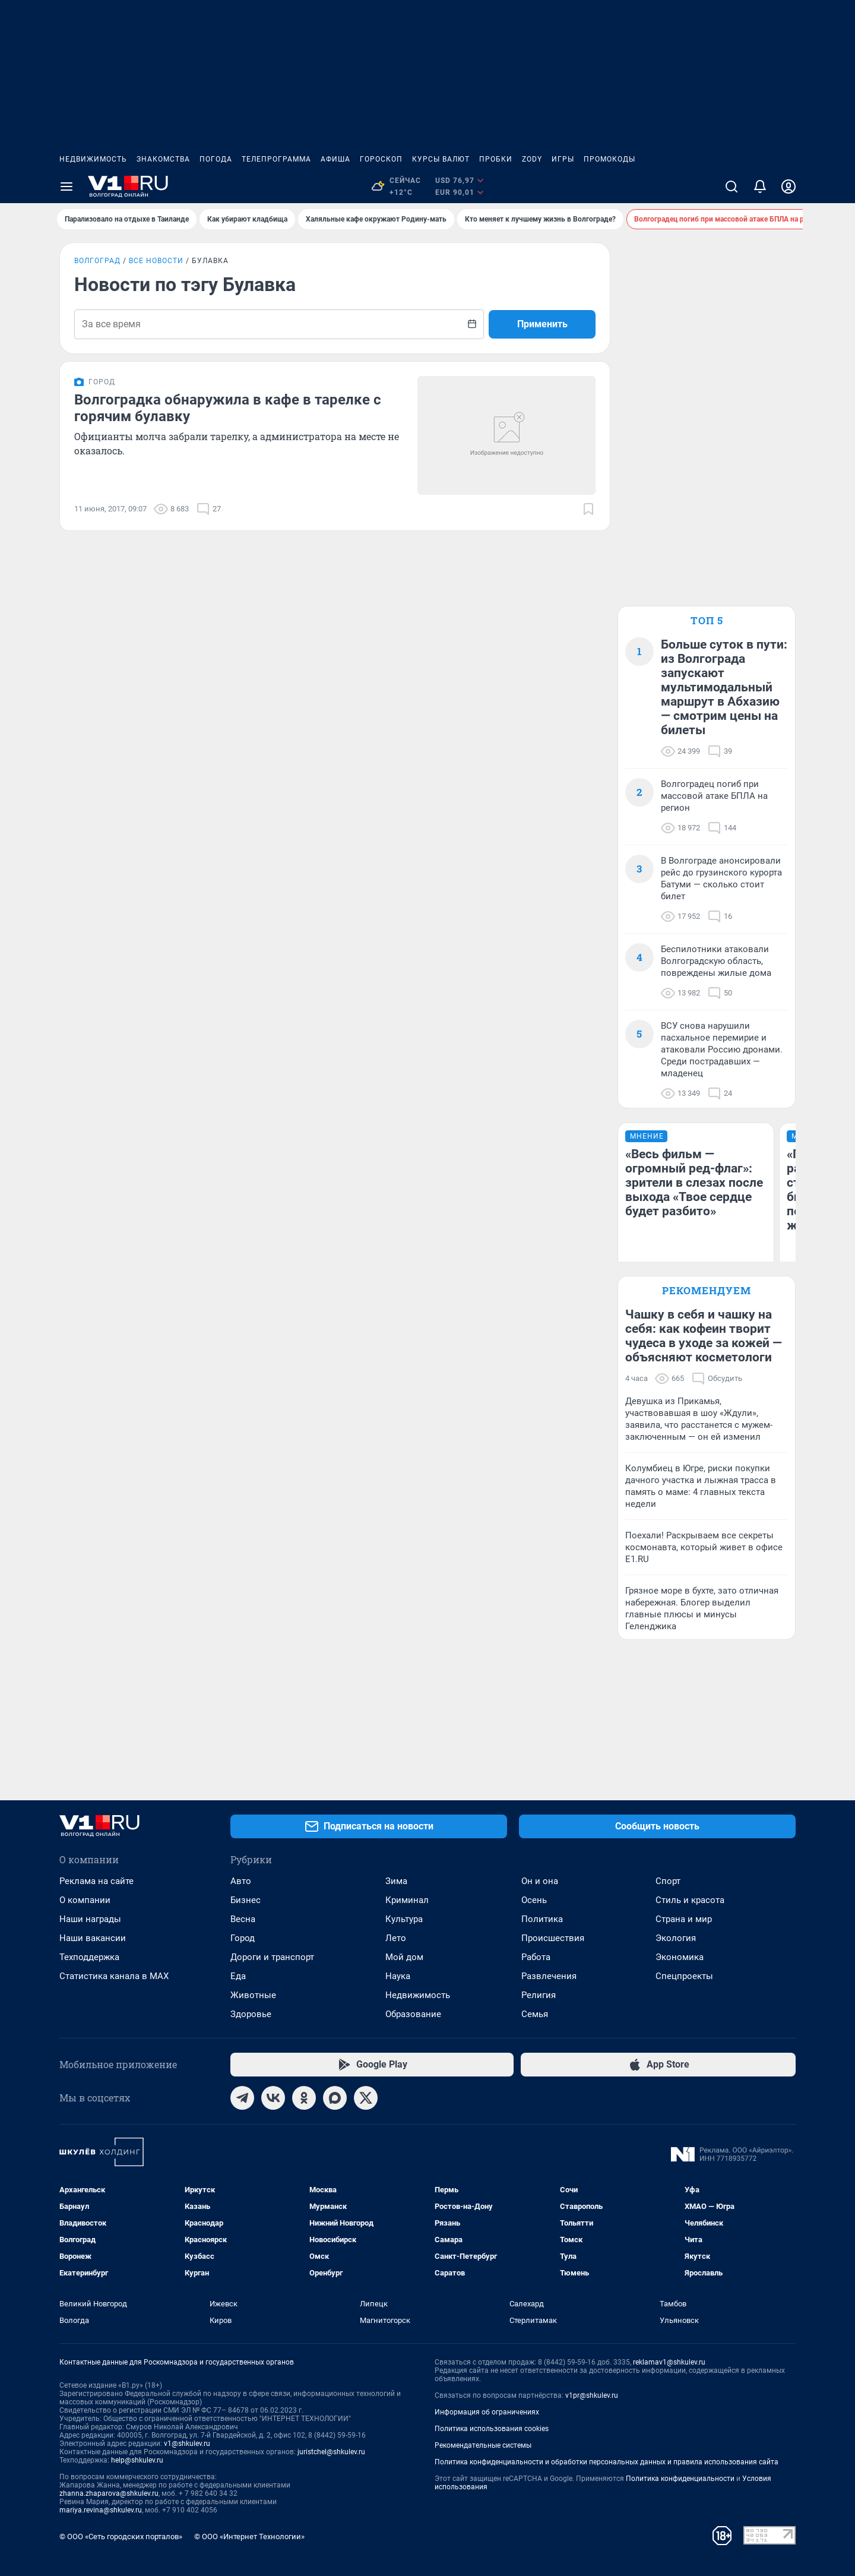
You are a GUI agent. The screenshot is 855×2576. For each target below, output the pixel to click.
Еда (238, 1976)
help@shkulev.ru (137, 2460)
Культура (404, 1919)
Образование (413, 2014)
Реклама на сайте (96, 1881)
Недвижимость (93, 159)
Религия (538, 1995)
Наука (397, 1976)
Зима (396, 1881)
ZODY (532, 159)
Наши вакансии (92, 1938)
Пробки (495, 159)
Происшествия (552, 1938)
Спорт (668, 1881)
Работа (535, 1957)
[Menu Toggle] (66, 186)
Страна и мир (684, 1919)
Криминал (407, 1900)
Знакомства (163, 159)
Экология (676, 1938)
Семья (534, 2014)
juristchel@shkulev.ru (331, 2452)
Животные (253, 1995)
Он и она (539, 1881)
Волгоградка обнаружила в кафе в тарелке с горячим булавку (227, 408)
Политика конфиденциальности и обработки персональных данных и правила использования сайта (606, 2462)
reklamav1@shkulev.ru (669, 2362)
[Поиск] (731, 186)
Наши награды (90, 1919)
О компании (84, 1900)
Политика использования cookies (492, 2429)
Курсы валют (441, 159)
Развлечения (549, 1976)
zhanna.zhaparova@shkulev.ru (109, 2493)
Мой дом (404, 1957)
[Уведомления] (760, 186)
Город (242, 1938)
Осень (534, 1900)
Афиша (335, 159)
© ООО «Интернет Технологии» (249, 2536)
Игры (563, 159)
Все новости (156, 261)
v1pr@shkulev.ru (591, 2395)
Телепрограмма (276, 159)
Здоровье (250, 2014)
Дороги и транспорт (272, 1957)
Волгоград (97, 261)
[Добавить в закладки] (588, 509)
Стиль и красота (690, 1900)
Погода (216, 159)
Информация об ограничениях (487, 2412)
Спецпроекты (684, 1976)
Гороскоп (381, 159)
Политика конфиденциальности (680, 2478)
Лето (395, 1938)
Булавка (210, 261)
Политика (542, 1919)
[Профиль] (788, 186)
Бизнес (245, 1900)
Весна (242, 1919)
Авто (240, 1881)
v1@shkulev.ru (187, 2443)
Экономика (680, 1957)
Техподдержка (89, 1957)
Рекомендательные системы (483, 2445)
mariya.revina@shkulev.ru (100, 2510)
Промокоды (609, 159)
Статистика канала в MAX (114, 1976)
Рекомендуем (706, 1290)
